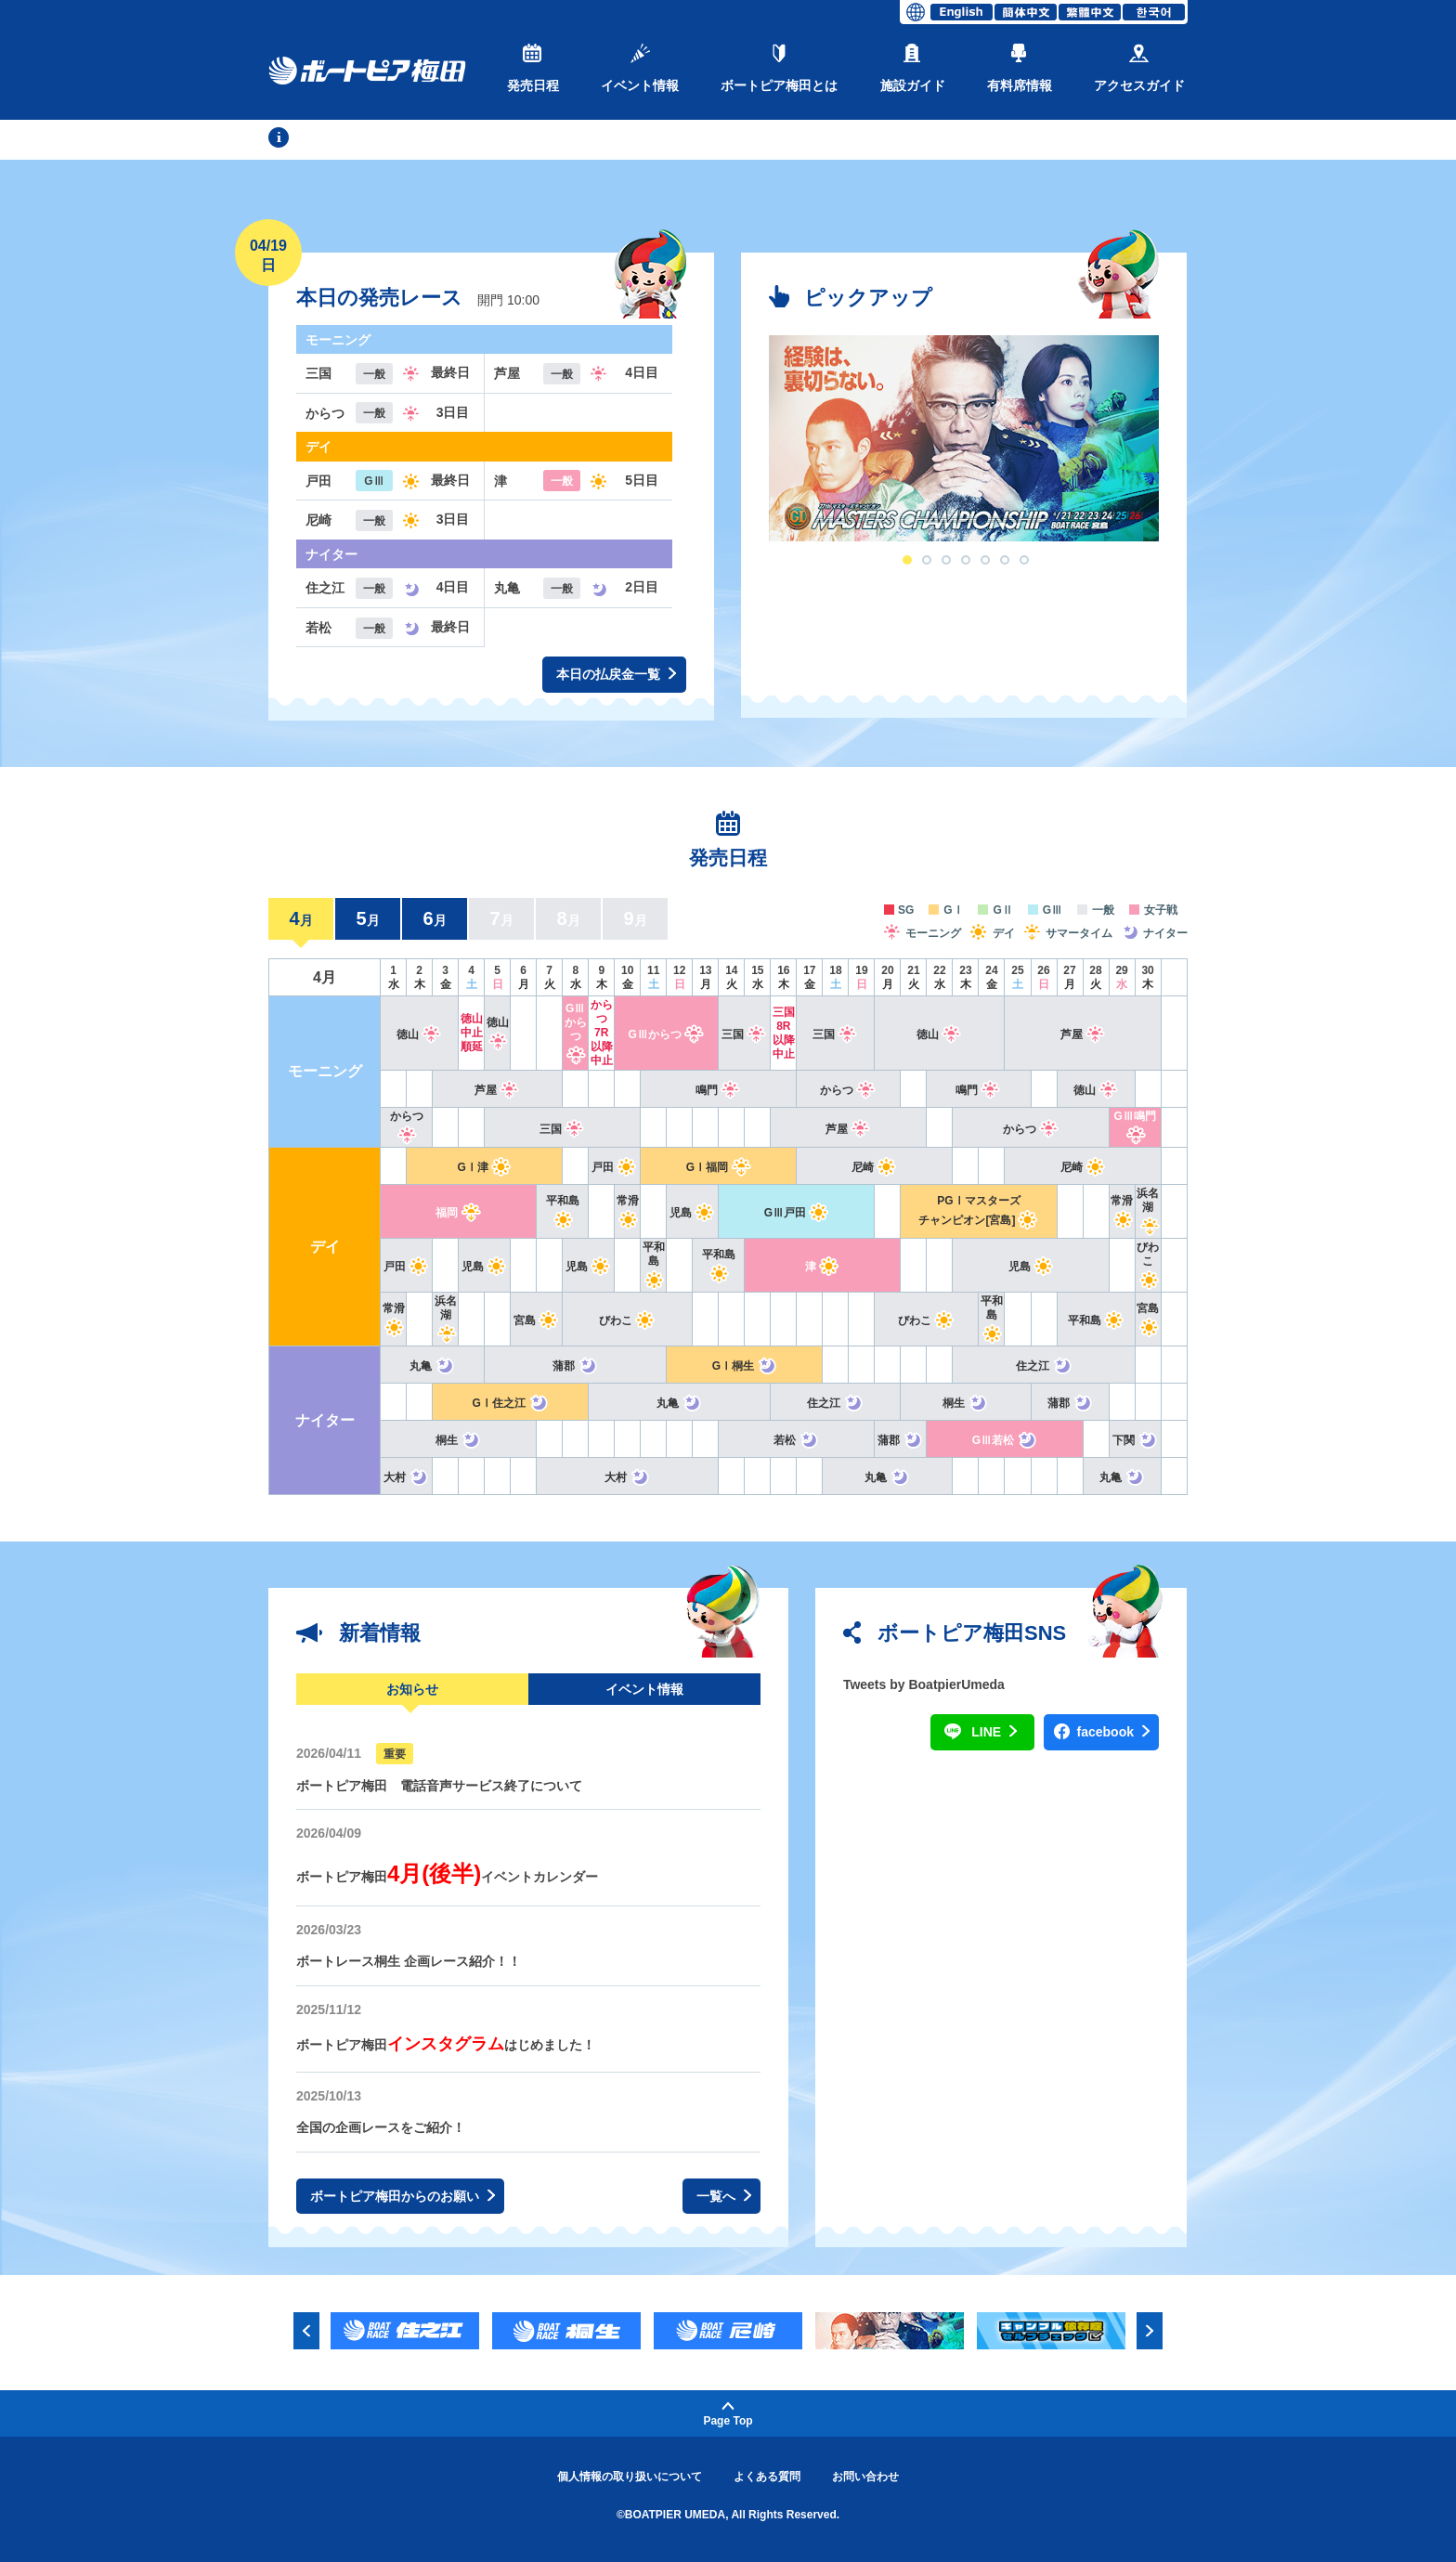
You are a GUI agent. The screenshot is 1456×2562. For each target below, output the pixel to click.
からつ (848, 1090)
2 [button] (926, 560)
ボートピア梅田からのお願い (402, 2196)
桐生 (965, 1403)
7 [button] (1024, 560)
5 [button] (985, 560)
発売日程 (533, 68)
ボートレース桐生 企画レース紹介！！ (408, 1961)
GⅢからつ (575, 1032)
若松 (796, 1440)
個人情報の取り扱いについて (629, 2476)
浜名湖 (1148, 1210)
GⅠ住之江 (511, 1403)
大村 (406, 1477)
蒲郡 (575, 1365)
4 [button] (965, 560)
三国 (744, 1034)
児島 (692, 1212)
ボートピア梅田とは (779, 68)
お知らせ (412, 1689)
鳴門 (718, 1090)
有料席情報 (1019, 68)
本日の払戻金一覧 (616, 675)
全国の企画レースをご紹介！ (380, 2127)
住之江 (1044, 1365)
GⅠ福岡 (718, 1167)
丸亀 (432, 1365)
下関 (1135, 1440)
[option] (964, 438)
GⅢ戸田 (796, 1212)
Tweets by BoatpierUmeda (924, 1684)
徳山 (419, 1034)
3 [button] (946, 560)
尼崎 (874, 1167)
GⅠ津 (485, 1167)
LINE (994, 1732)
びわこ (1148, 1264)
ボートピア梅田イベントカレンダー (447, 1876)
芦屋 (1083, 1034)
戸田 (614, 1167)
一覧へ (723, 2196)
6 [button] (1004, 560)
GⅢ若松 (1004, 1440)
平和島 (653, 1264)
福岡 (458, 1212)
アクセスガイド (1139, 68)
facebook (1113, 1732)
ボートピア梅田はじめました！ (445, 2044)
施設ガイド (912, 68)
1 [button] (907, 560)
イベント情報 (640, 68)
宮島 (536, 1320)
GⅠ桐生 (744, 1365)
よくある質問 (767, 2476)
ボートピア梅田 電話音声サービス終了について (439, 1785)
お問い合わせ (865, 2476)
